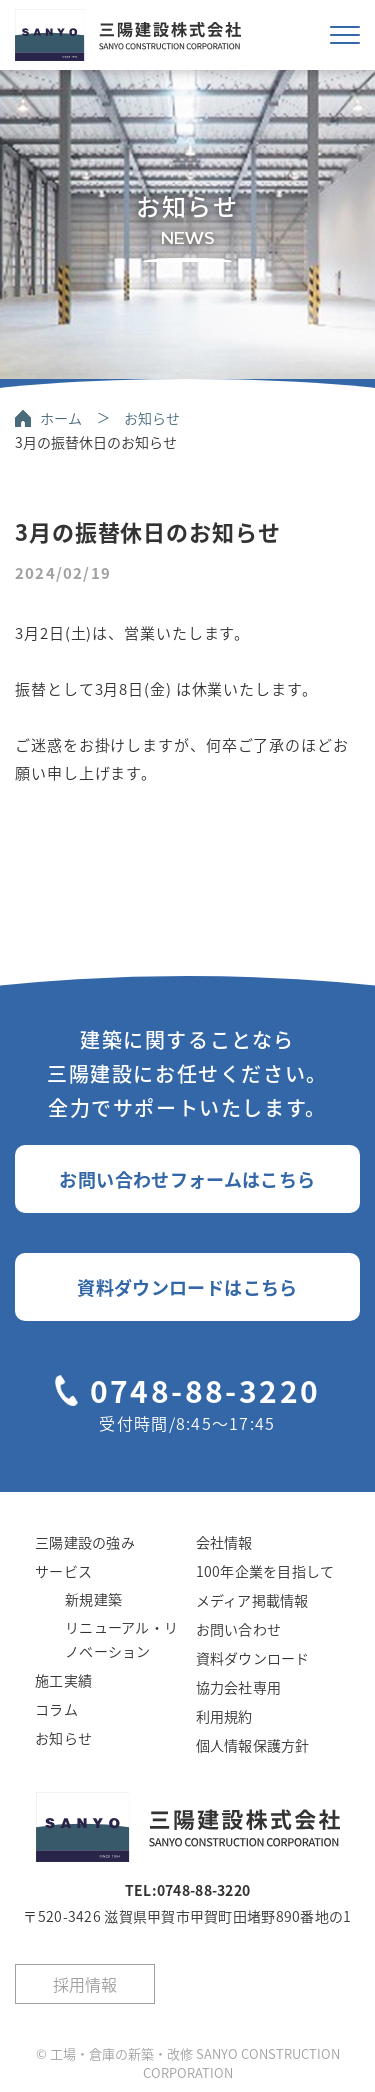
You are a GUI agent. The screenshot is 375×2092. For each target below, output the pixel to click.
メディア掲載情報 (252, 1600)
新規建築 (93, 1599)
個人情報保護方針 (253, 1745)
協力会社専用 (239, 1687)
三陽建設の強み (85, 1542)
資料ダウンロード (253, 1658)
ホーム (61, 418)
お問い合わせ (239, 1629)
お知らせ (152, 418)
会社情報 (224, 1542)
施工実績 (63, 1680)
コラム (56, 1709)
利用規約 (224, 1716)
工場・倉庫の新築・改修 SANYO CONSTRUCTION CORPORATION (195, 2063)
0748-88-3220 (205, 1390)
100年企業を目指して (265, 1571)
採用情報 (85, 1984)
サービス (63, 1571)
